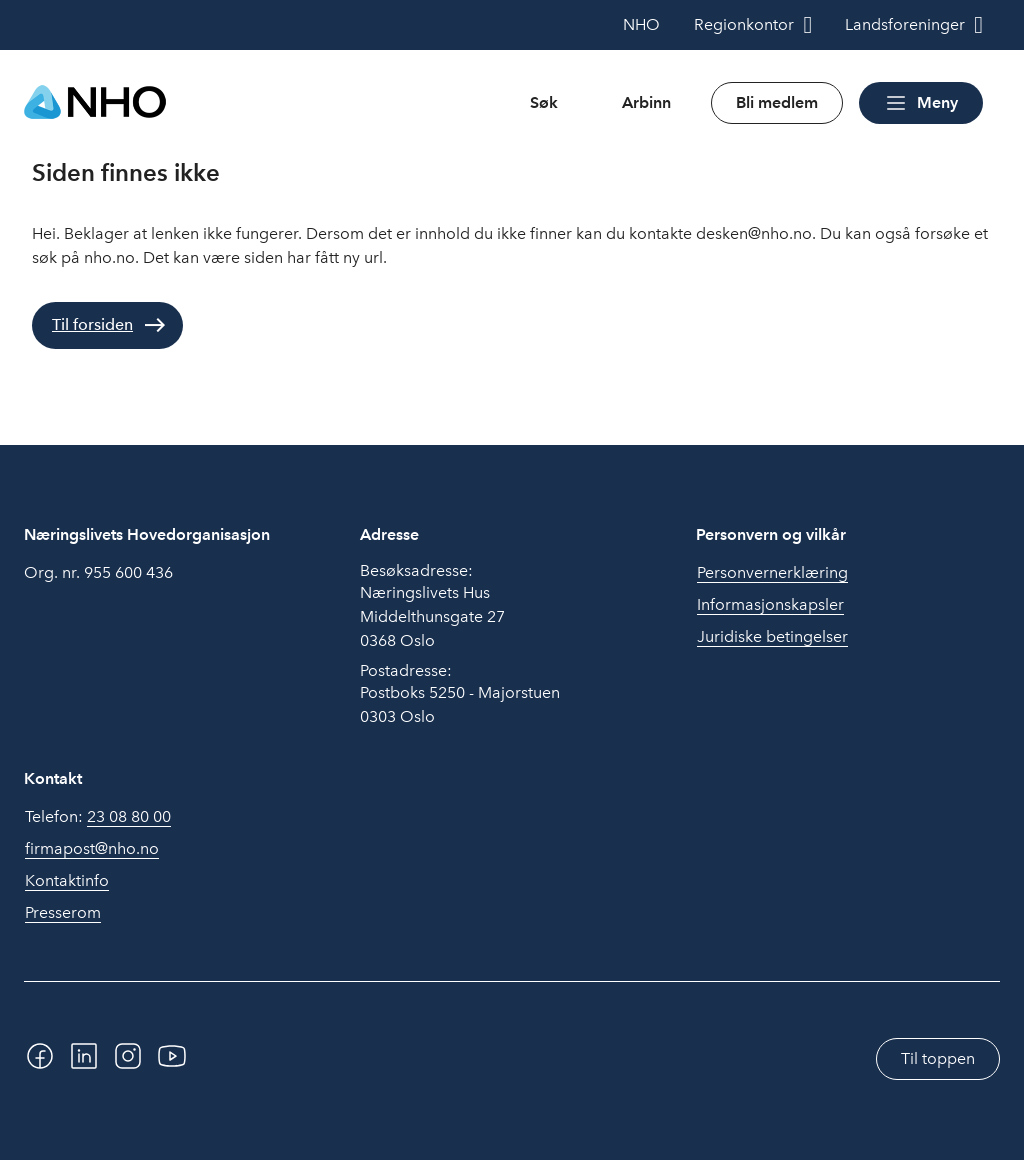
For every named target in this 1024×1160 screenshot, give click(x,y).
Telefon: (98, 817)
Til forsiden (92, 324)
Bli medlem (777, 102)
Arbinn (646, 102)
